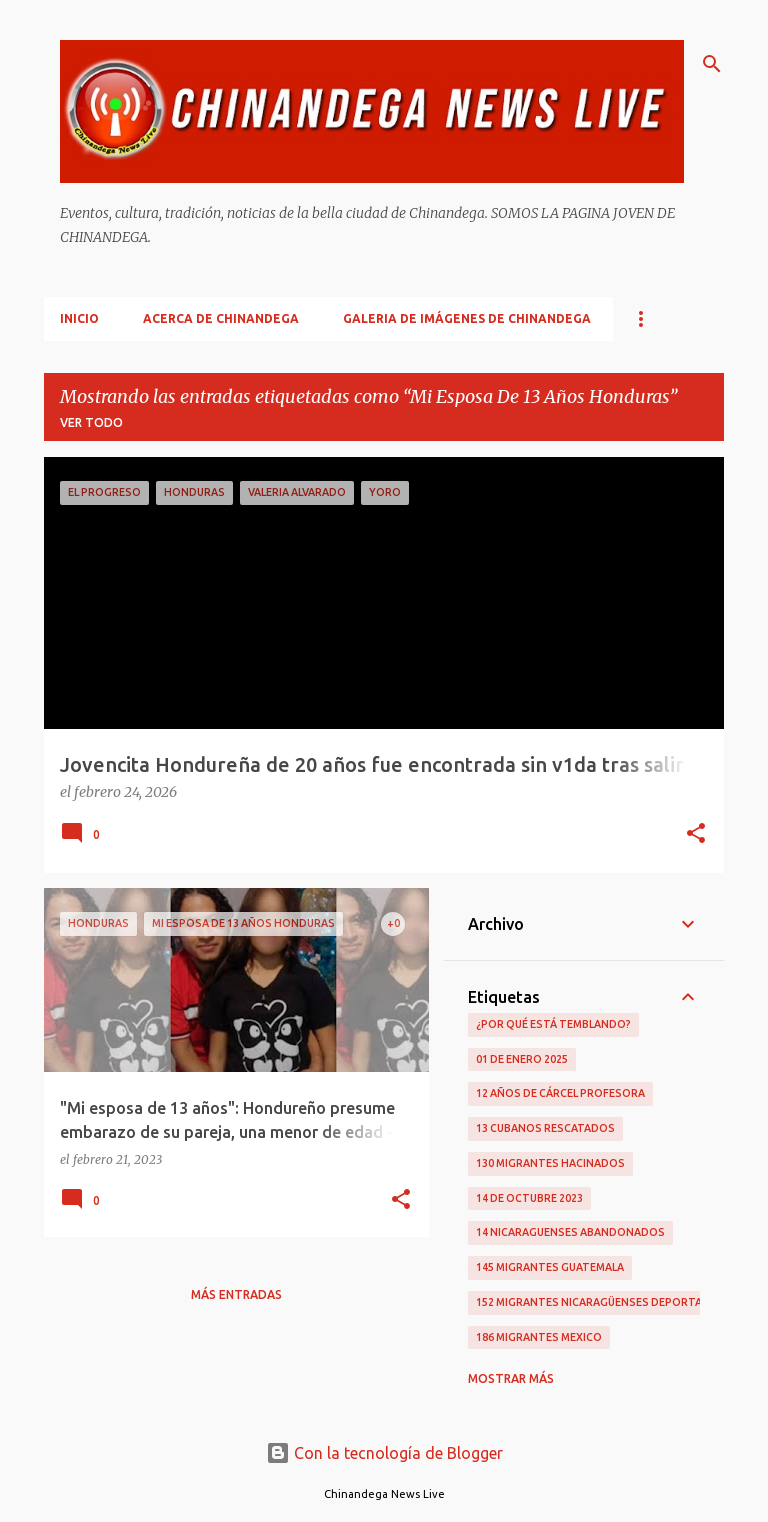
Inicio (79, 318)
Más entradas (236, 1294)
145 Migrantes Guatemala (550, 1267)
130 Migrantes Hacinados (550, 1163)
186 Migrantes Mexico (539, 1337)
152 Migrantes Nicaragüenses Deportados (601, 1302)
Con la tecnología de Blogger (384, 1453)
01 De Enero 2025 (522, 1059)
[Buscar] (712, 64)
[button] (696, 835)
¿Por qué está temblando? (553, 1024)
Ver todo (91, 422)
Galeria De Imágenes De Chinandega (467, 318)
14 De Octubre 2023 (529, 1198)
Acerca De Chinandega (221, 318)
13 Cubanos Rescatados (545, 1128)
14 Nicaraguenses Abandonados (570, 1232)
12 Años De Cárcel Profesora (560, 1093)
